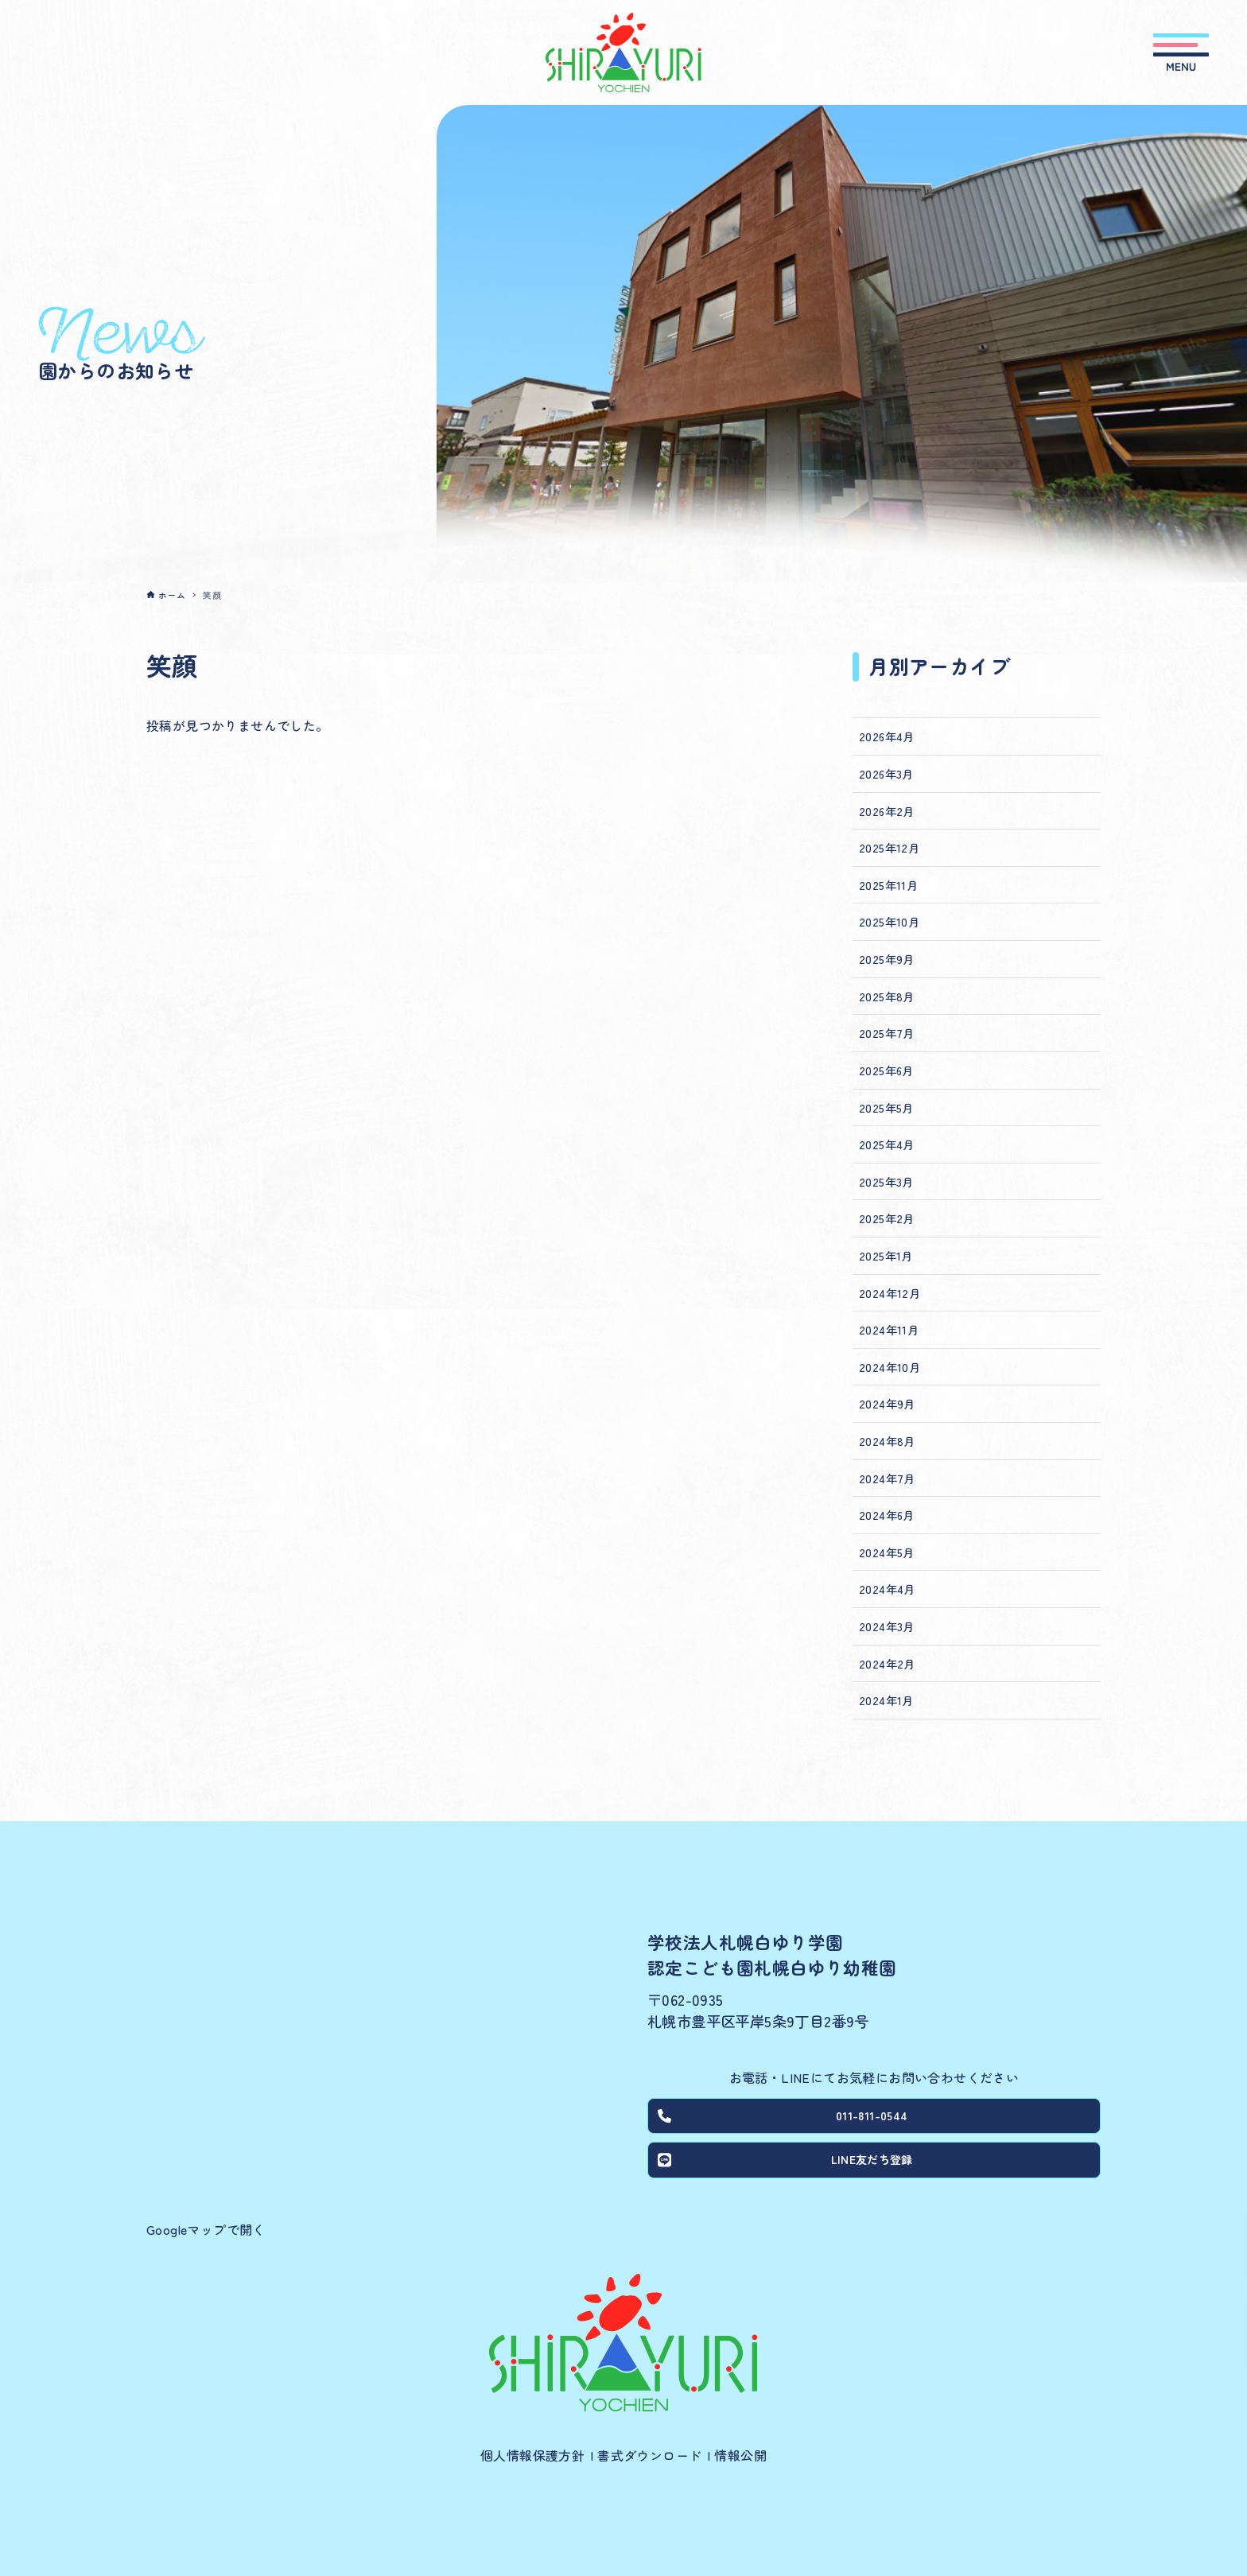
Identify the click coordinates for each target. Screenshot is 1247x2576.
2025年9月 (887, 958)
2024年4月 (887, 1588)
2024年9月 (887, 1403)
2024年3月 (887, 1626)
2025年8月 (887, 996)
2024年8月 (887, 1440)
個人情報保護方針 (532, 2455)
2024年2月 (887, 1663)
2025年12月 (889, 847)
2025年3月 (886, 1181)
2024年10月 (889, 1366)
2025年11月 (888, 884)
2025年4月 (887, 1144)
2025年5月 (886, 1107)
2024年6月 (887, 1514)
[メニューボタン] (1181, 52)
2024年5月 (887, 1552)
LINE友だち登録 (788, 2167)
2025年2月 (887, 1218)
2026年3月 (886, 773)
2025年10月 (889, 921)
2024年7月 (887, 1478)
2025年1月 (886, 1255)
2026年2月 (887, 810)
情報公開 (740, 2455)
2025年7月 (887, 1032)
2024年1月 (886, 1700)
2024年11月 (889, 1329)
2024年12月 (889, 1292)
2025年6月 (886, 1070)
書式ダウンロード (649, 2455)
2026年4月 (887, 736)
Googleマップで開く (206, 2229)
